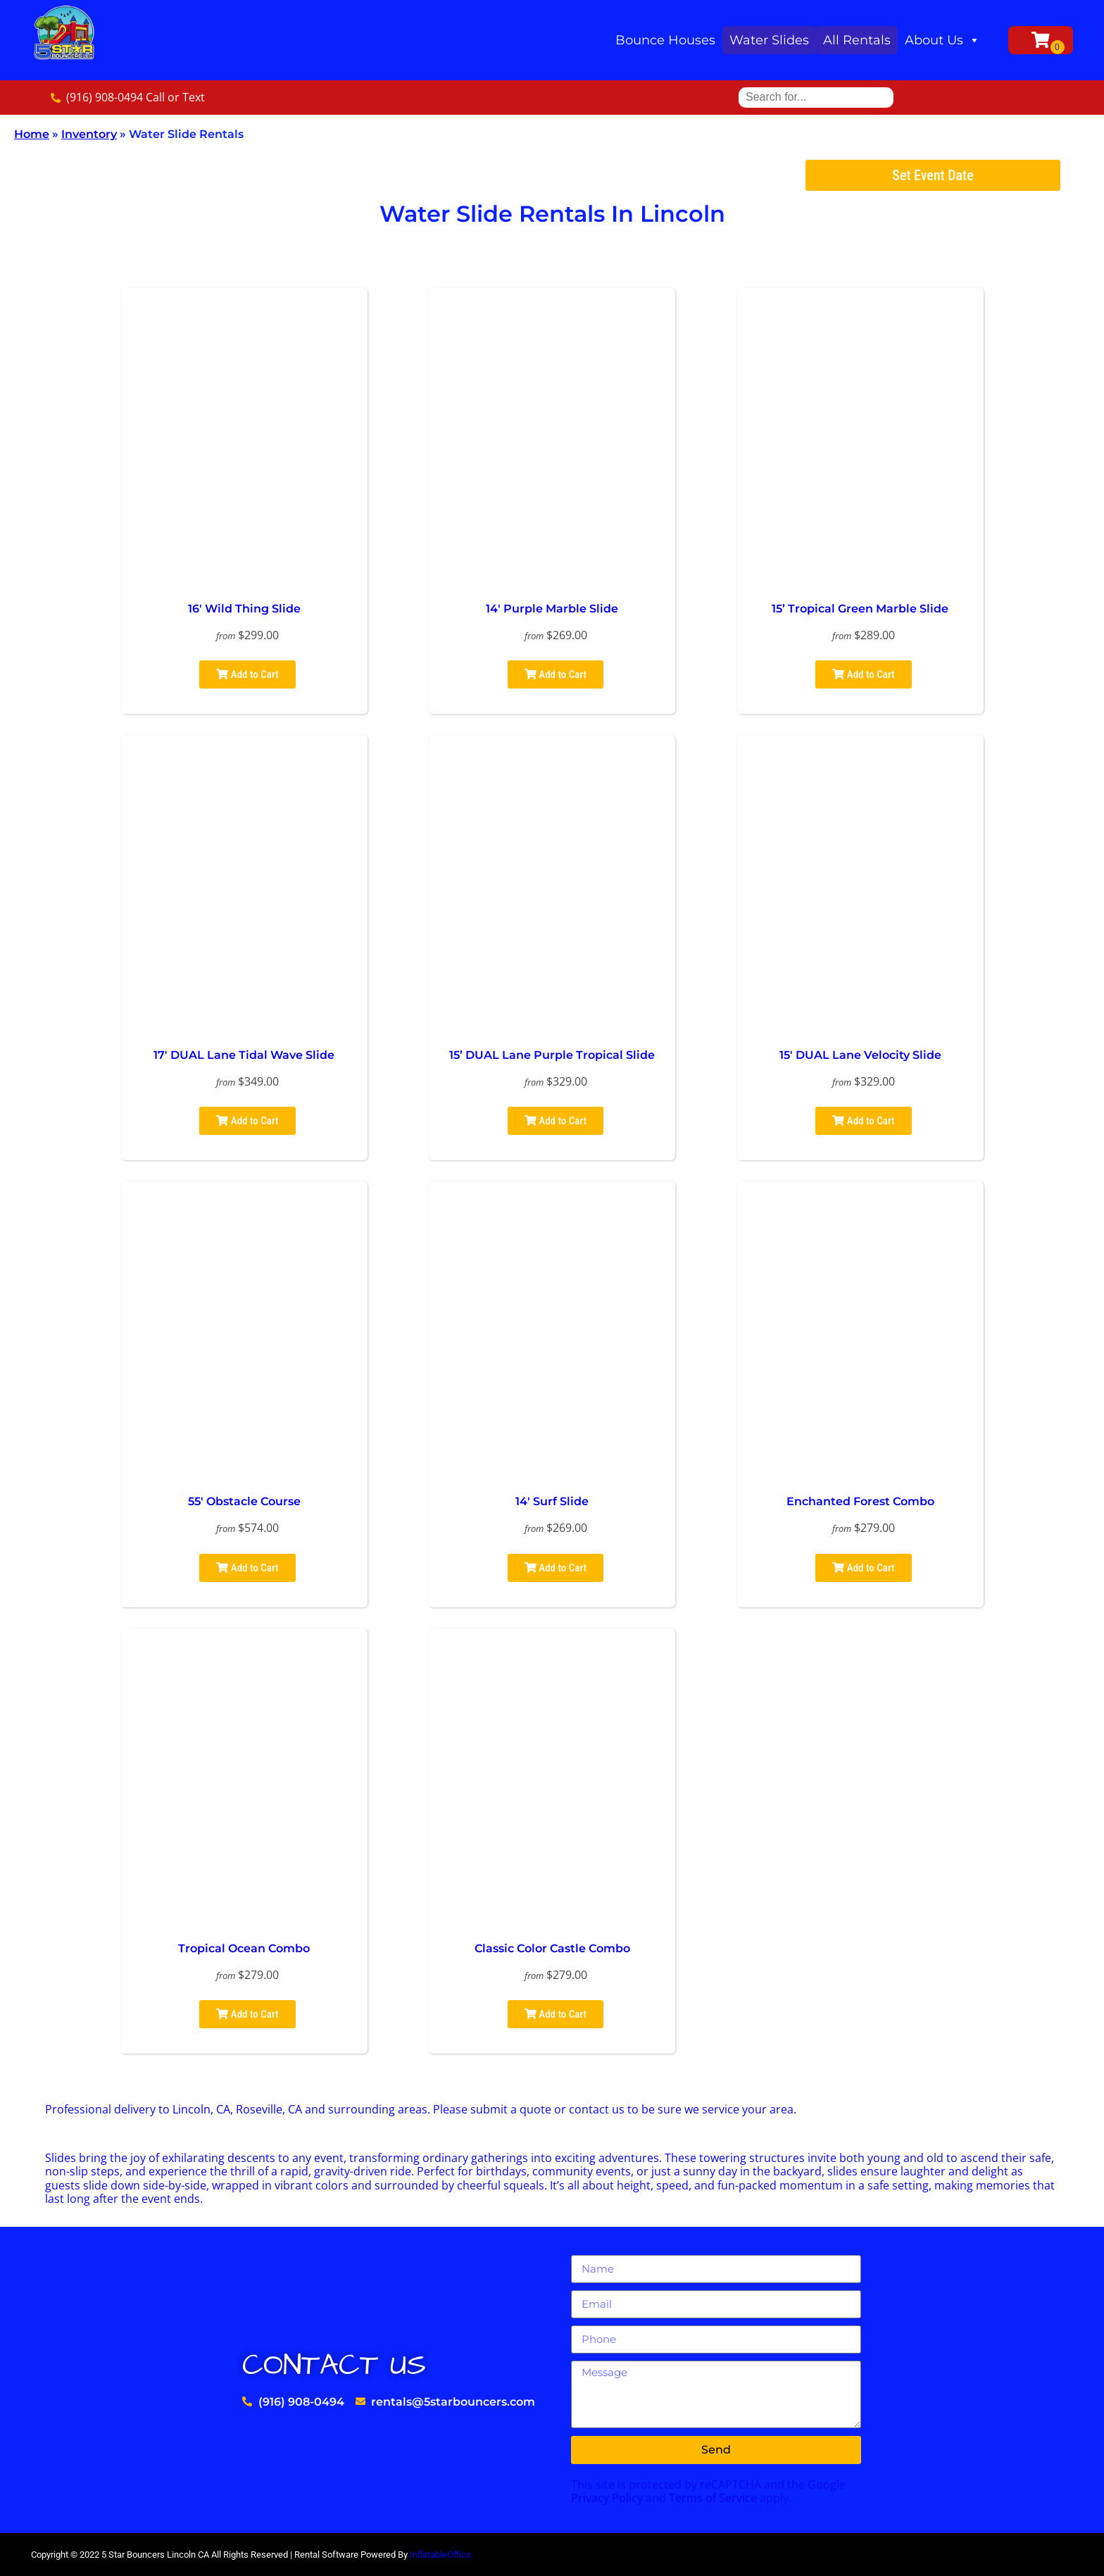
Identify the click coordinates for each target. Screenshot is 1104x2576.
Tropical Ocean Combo (244, 1948)
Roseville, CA (269, 2109)
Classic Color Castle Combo (552, 1948)
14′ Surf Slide (552, 1501)
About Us (942, 40)
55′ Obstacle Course (244, 1501)
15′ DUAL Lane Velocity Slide (860, 1055)
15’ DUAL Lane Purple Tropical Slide (552, 1055)
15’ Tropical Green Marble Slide (860, 608)
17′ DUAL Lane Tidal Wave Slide (243, 1055)
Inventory (89, 134)
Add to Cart (247, 674)
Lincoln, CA (201, 2109)
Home (31, 134)
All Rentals (857, 40)
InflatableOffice (440, 2554)
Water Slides (769, 40)
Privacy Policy (607, 2498)
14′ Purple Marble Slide (552, 608)
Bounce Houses (665, 40)
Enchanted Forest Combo (860, 1501)
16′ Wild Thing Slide (244, 608)
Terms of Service (713, 2498)
